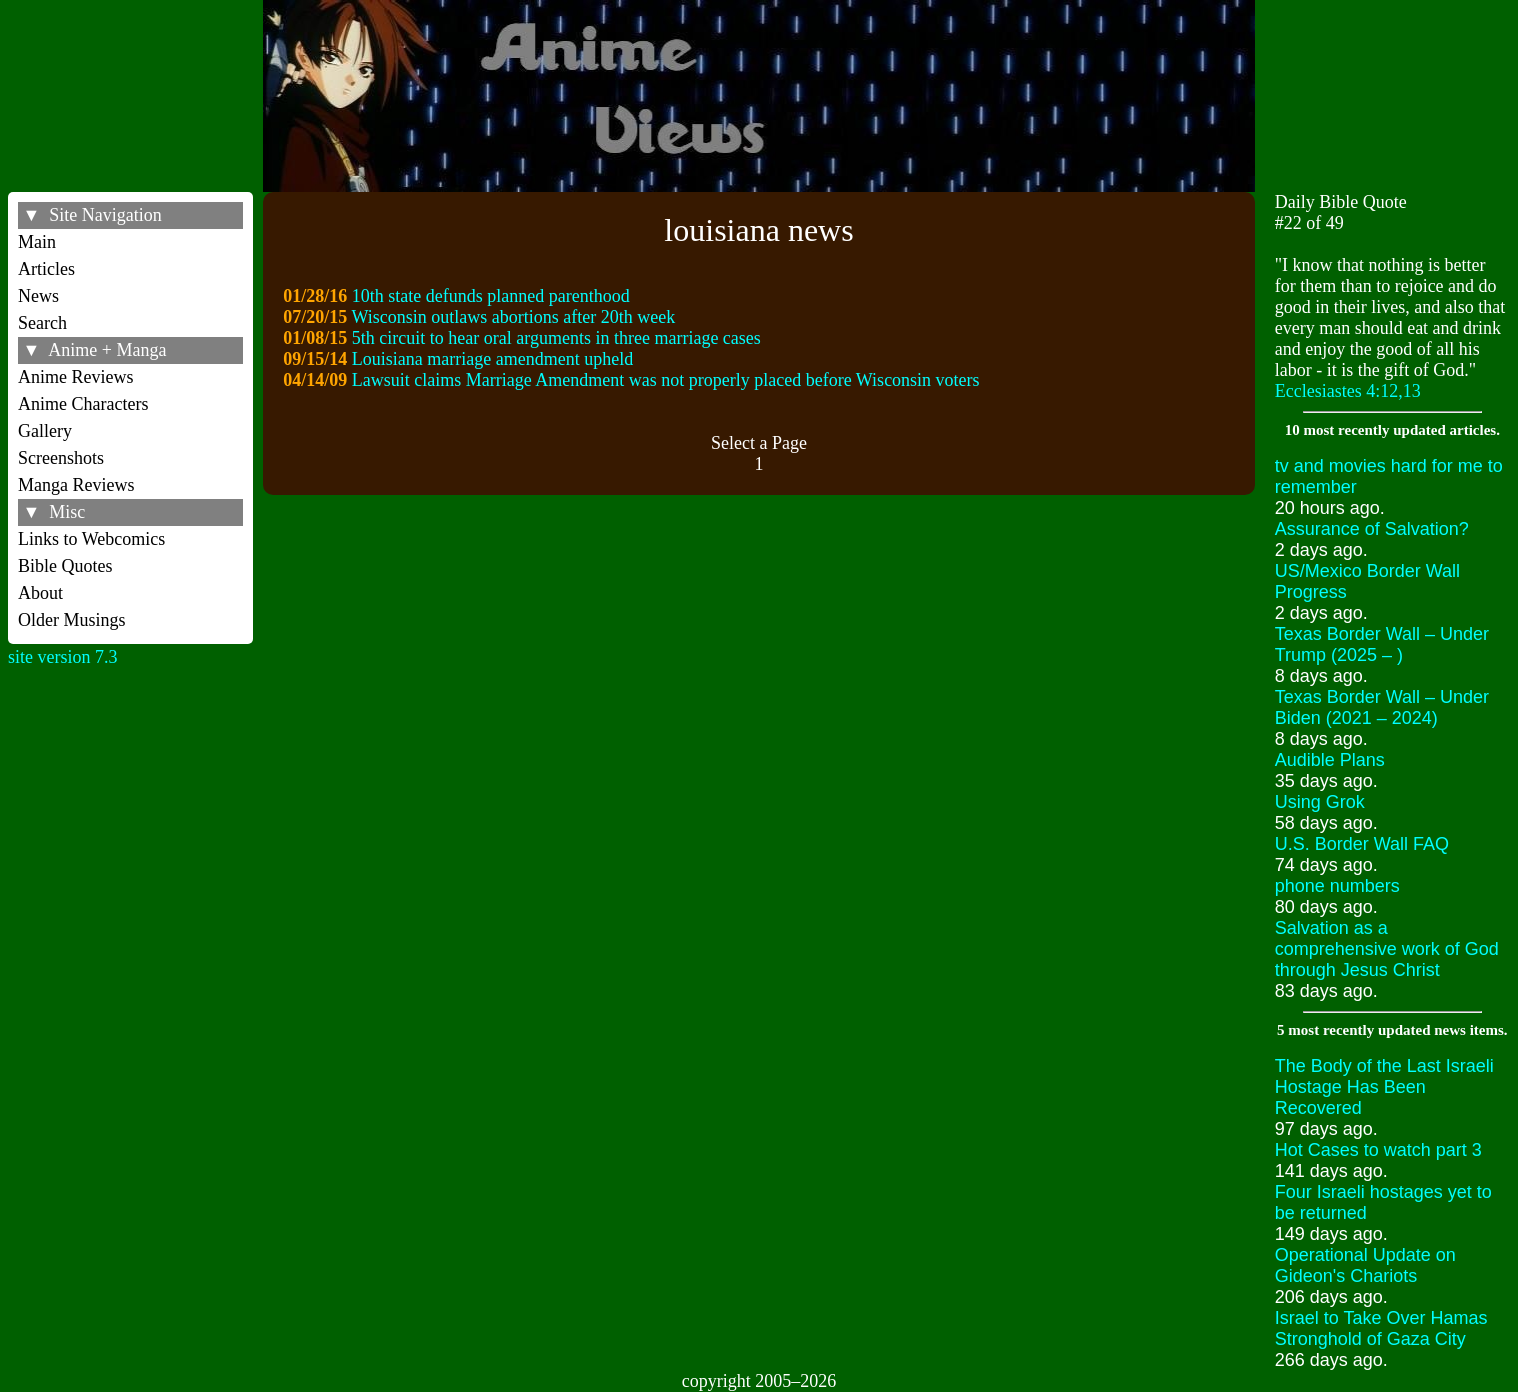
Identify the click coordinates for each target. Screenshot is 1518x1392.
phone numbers (1337, 886)
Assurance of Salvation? (1372, 529)
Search (42, 323)
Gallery (45, 431)
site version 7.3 (63, 657)
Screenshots (61, 458)
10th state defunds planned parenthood (491, 296)
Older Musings (72, 620)
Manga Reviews (76, 485)
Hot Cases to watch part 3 (1378, 1150)
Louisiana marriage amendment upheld (492, 359)
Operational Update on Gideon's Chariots (1365, 1265)
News (38, 296)
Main (37, 242)
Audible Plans (1330, 760)
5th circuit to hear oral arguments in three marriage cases (556, 338)
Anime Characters (83, 404)
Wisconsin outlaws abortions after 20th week (514, 317)
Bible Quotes (65, 566)
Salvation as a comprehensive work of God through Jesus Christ (1387, 949)
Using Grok (1320, 802)
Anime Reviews (75, 377)
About (40, 593)
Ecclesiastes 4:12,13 (1348, 391)
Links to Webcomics (91, 539)
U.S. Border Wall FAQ (1362, 844)
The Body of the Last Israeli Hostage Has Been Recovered (1384, 1087)
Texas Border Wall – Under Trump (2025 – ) (1382, 644)
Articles (46, 269)
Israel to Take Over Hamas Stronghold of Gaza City (1381, 1328)
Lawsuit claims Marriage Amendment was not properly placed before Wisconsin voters (666, 380)
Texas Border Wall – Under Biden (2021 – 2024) (1382, 707)
